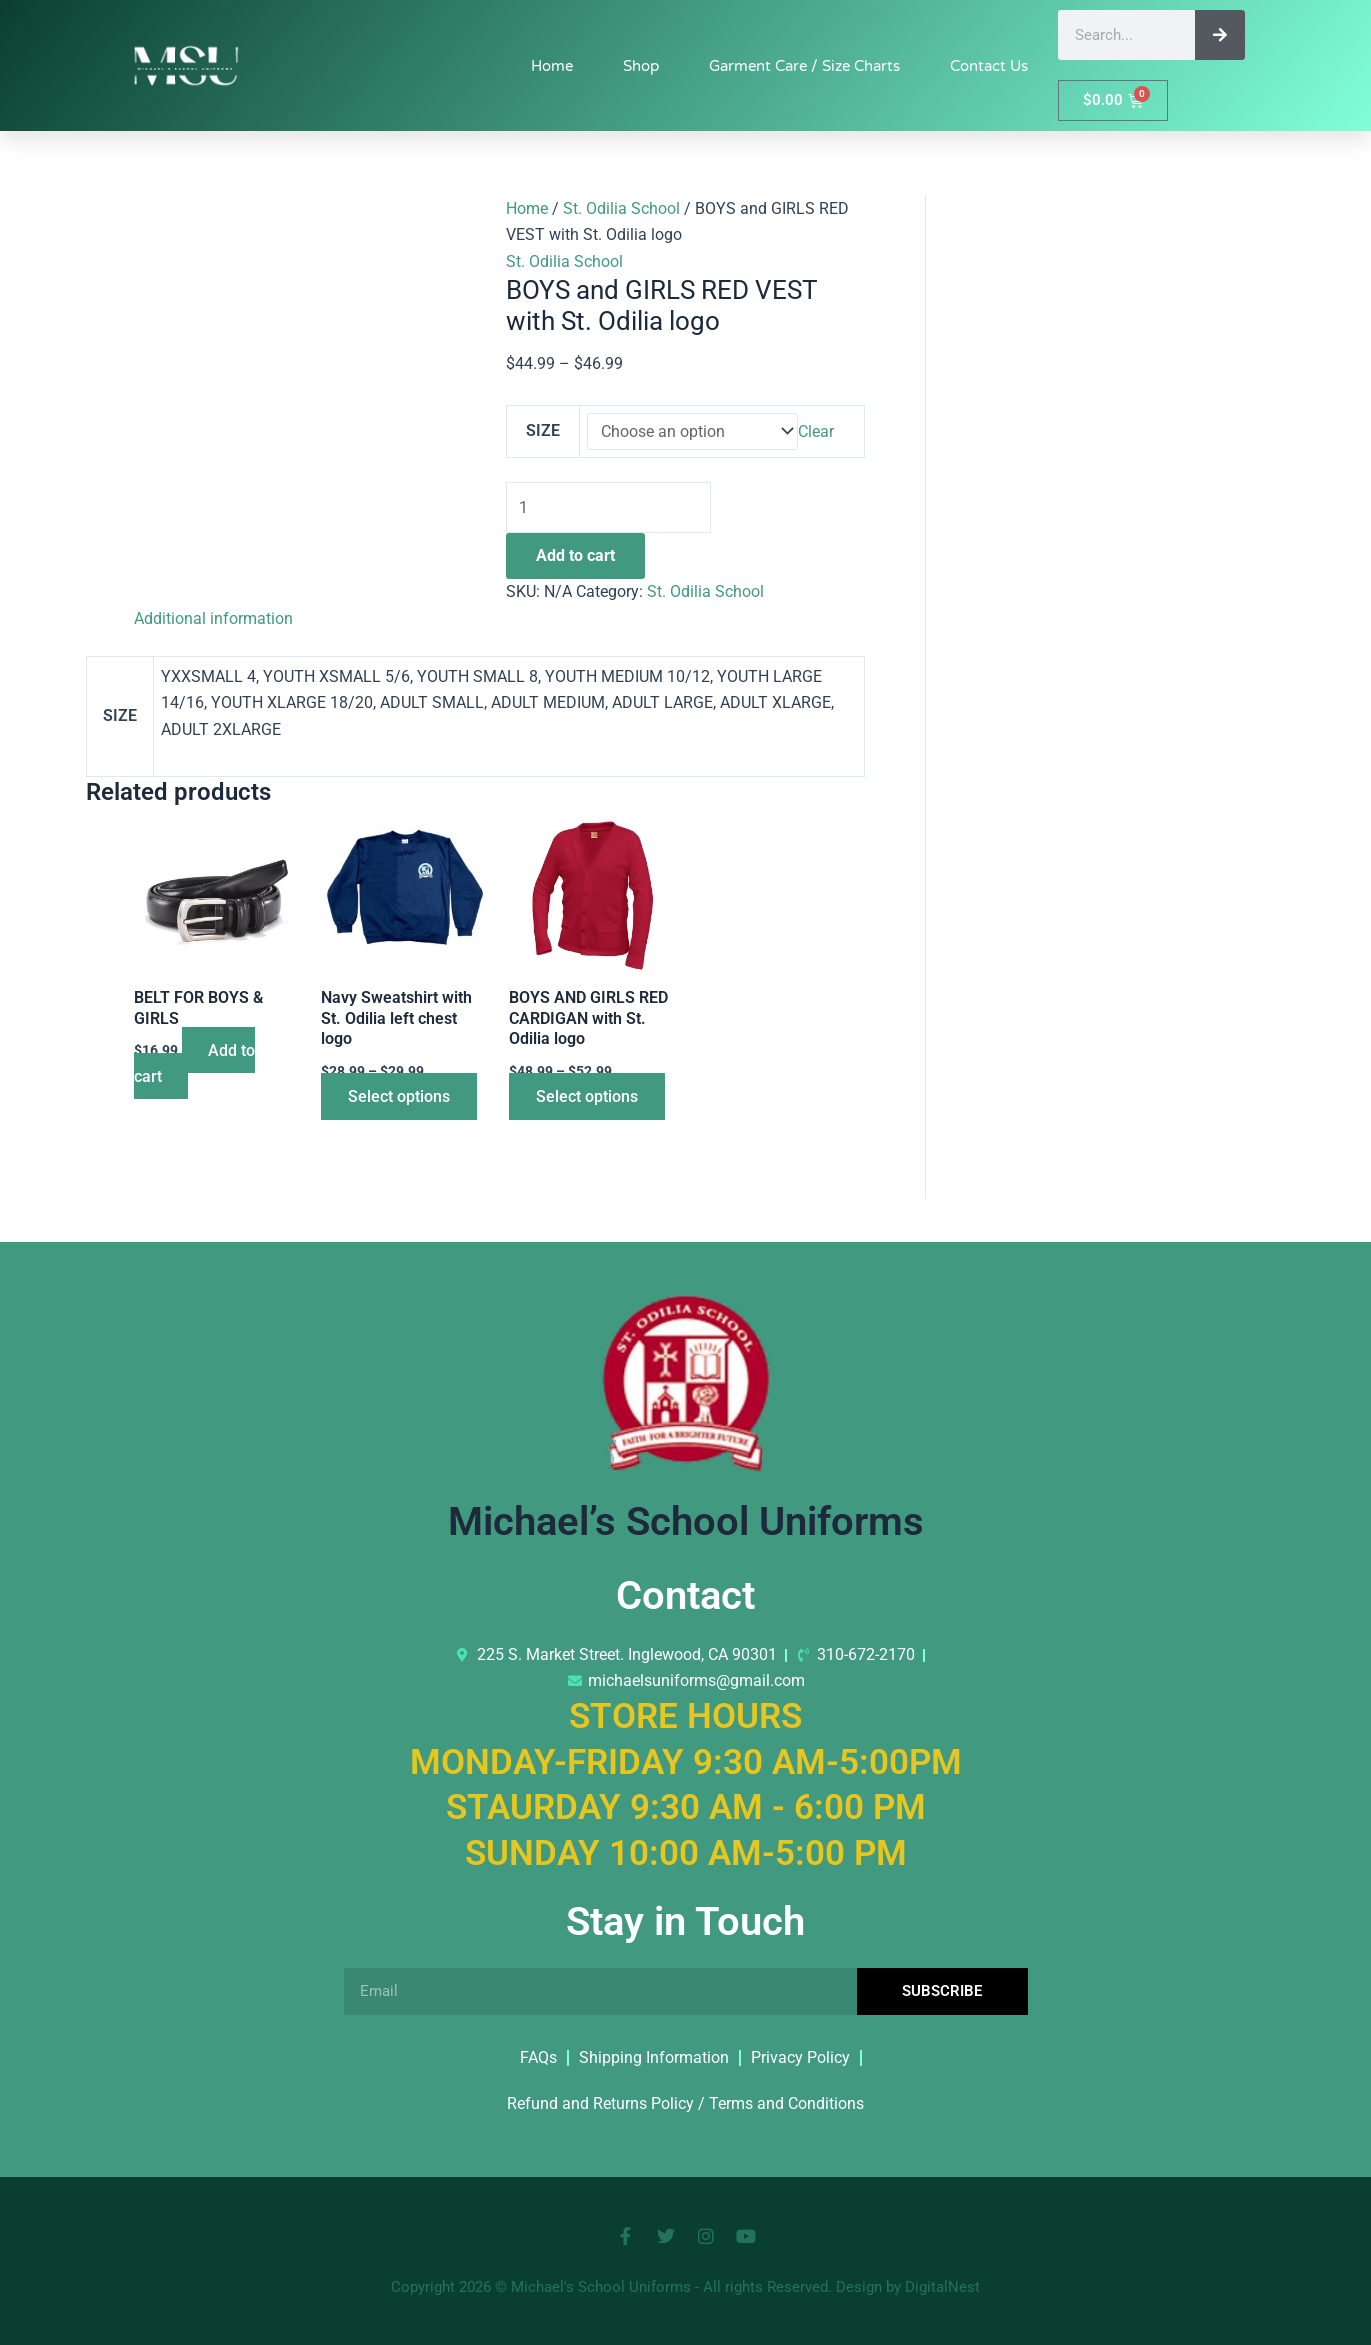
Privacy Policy (800, 2057)
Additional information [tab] (213, 619)
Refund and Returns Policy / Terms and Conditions (685, 2103)
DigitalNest (942, 2287)
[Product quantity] (610, 508)
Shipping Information (654, 2057)
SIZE (543, 430)
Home (552, 66)
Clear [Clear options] (817, 431)
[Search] (1220, 35)
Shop (641, 66)
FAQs (538, 2057)
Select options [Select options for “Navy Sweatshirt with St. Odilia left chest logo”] (402, 1098)
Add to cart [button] (196, 1064)
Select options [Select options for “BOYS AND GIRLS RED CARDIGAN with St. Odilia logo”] (590, 1098)
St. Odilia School (621, 208)
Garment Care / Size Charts (804, 66)
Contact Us (989, 66)
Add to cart (575, 556)
